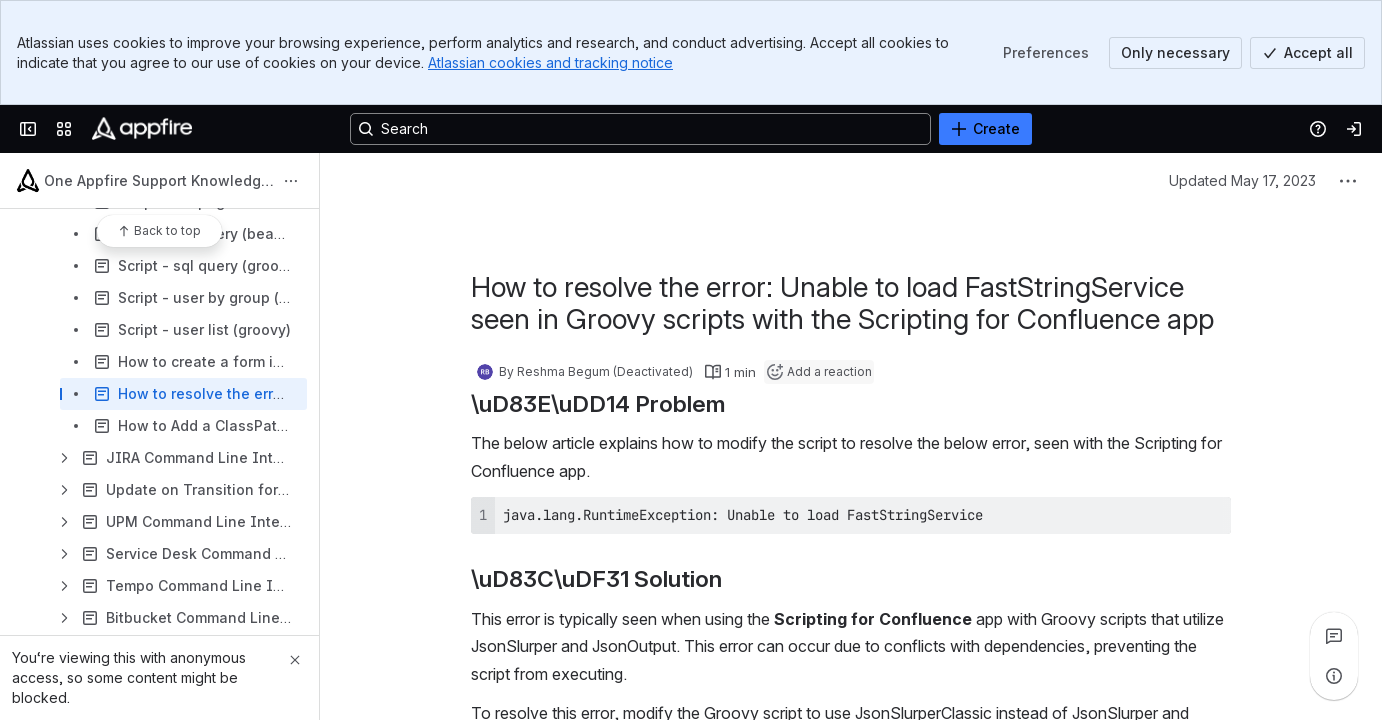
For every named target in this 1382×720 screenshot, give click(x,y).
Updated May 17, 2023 (1242, 180)
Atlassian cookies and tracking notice (550, 62)
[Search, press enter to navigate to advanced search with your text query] (640, 129)
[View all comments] (1334, 636)
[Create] (985, 129)
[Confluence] (142, 129)
